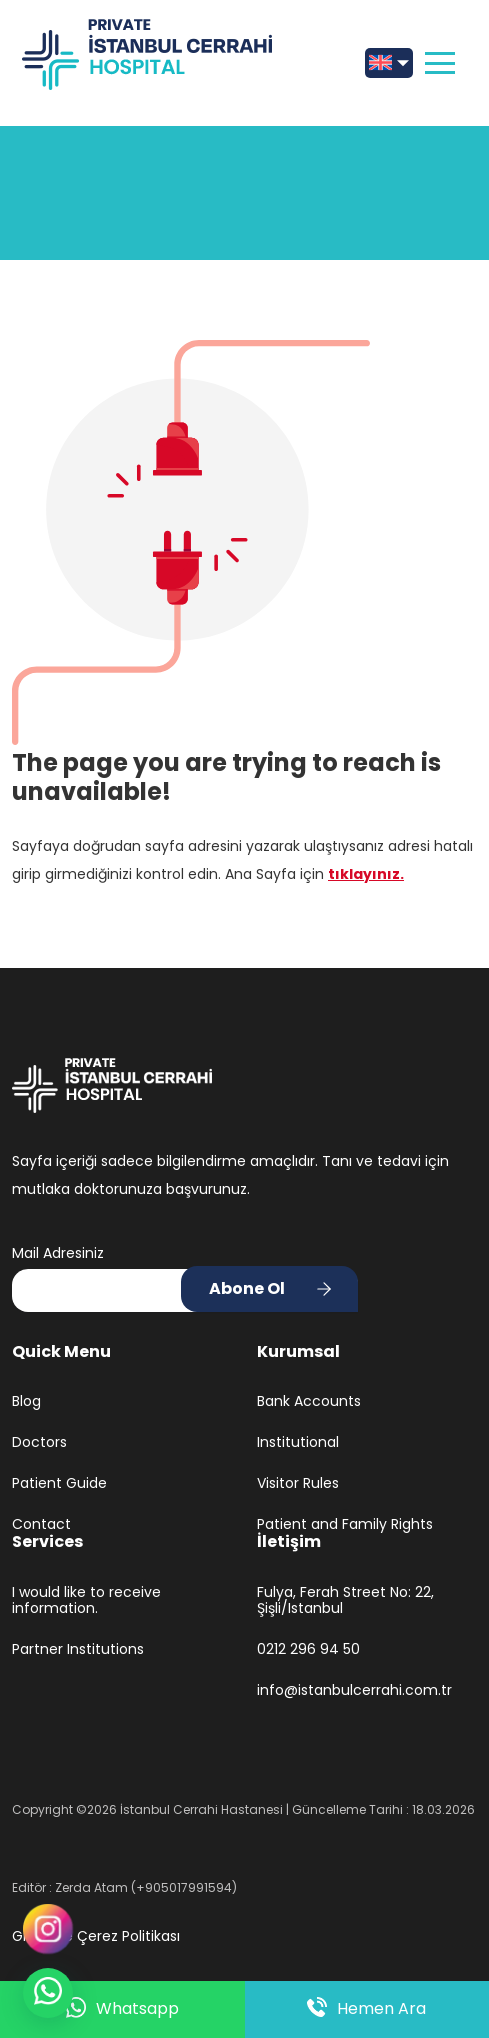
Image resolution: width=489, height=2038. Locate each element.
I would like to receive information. (86, 1601)
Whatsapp (122, 2009)
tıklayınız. (366, 874)
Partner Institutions (78, 1649)
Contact (41, 1524)
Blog (26, 1401)
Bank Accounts (309, 1401)
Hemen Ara (366, 2009)
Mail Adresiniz (58, 1253)
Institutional (298, 1442)
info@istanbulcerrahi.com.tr (354, 1690)
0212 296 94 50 (308, 1649)
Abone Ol (247, 1288)
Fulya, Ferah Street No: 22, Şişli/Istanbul (345, 1601)
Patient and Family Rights (345, 1524)
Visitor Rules (298, 1483)
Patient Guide (59, 1483)
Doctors (39, 1442)
